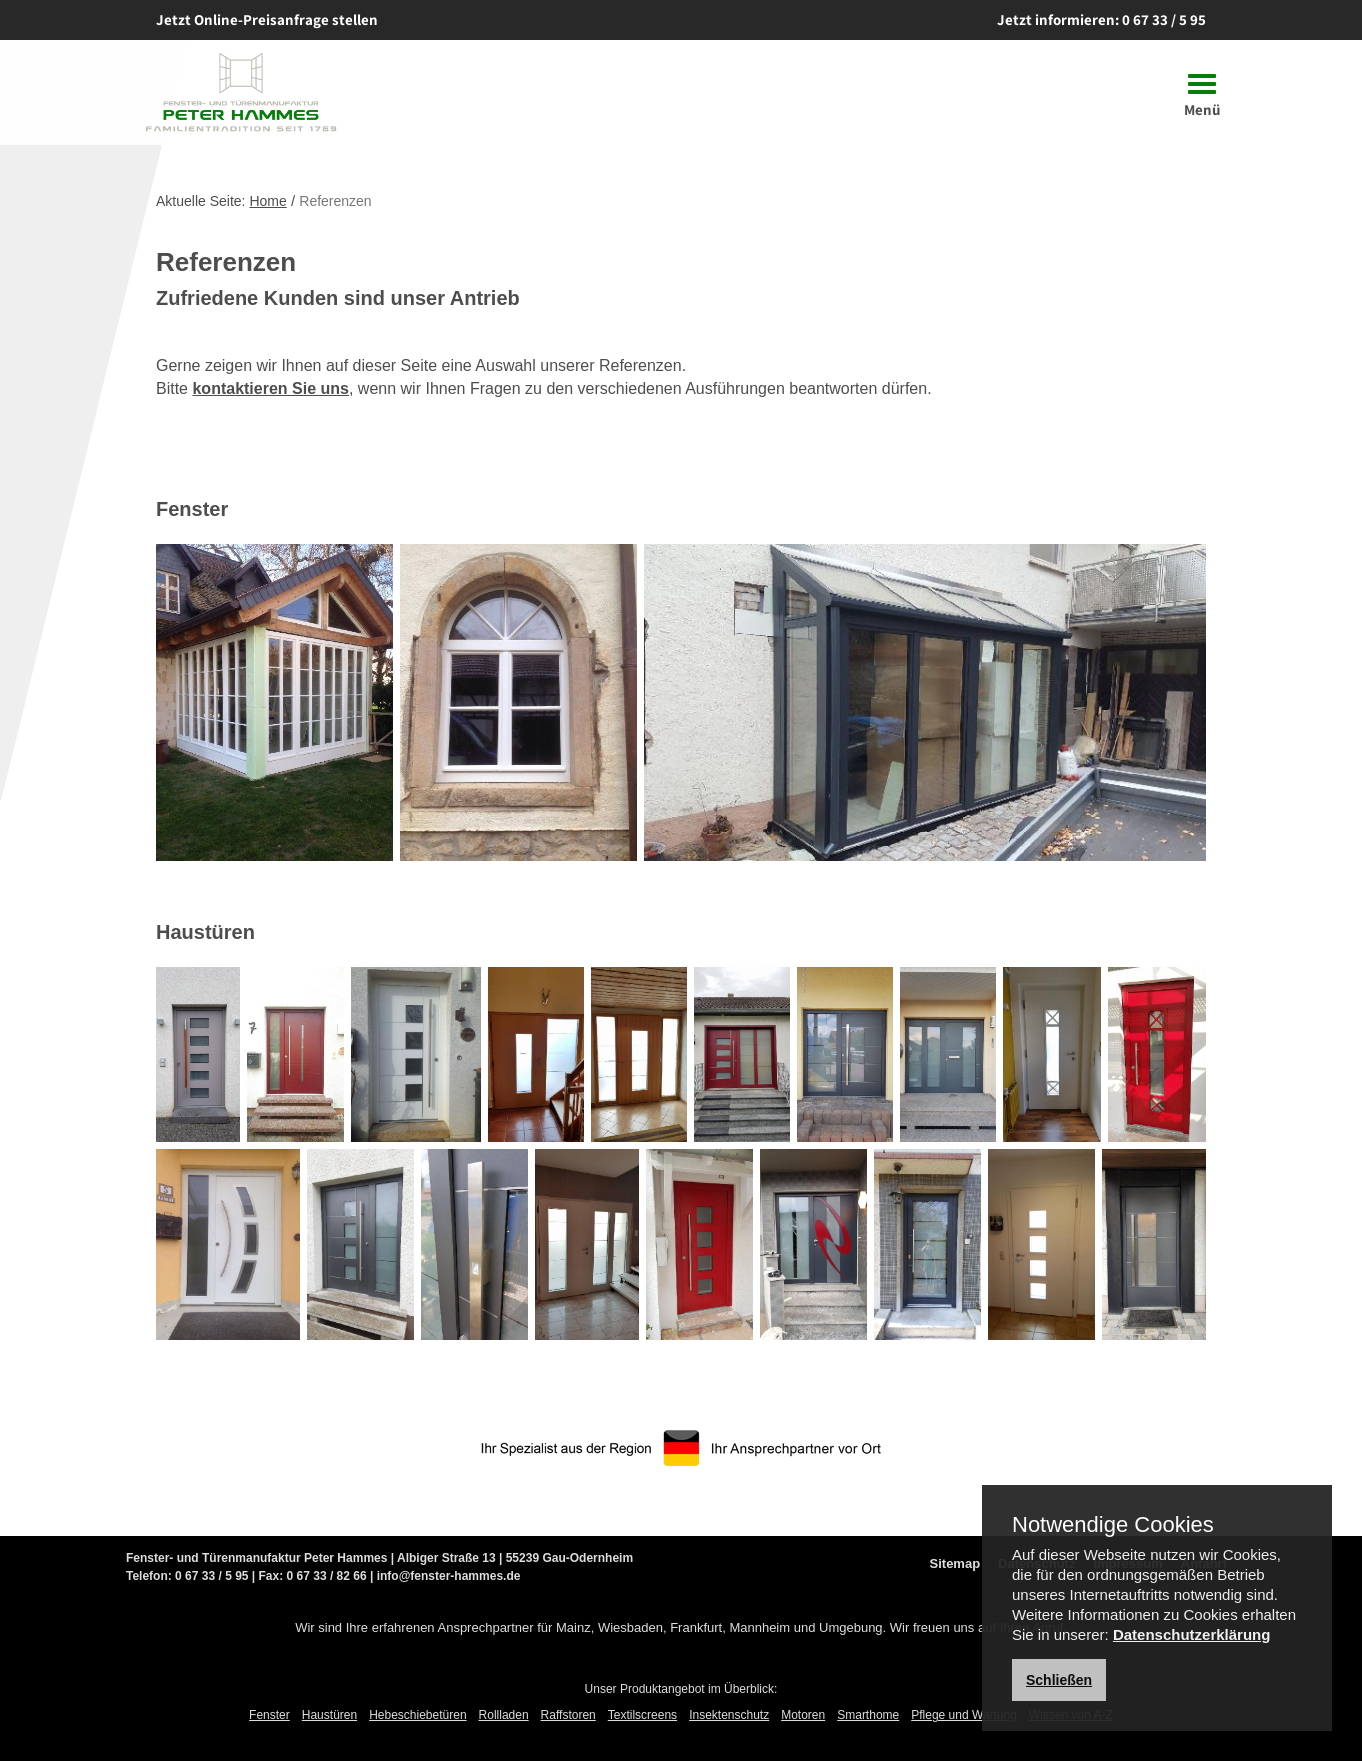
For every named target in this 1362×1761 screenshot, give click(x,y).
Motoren (803, 1715)
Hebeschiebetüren (417, 1715)
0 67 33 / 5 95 (1164, 19)
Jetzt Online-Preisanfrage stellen (267, 19)
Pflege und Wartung (964, 1715)
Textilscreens (642, 1715)
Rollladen (504, 1715)
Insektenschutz (729, 1715)
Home (267, 201)
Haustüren (329, 1715)
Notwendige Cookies (1113, 1525)
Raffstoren (568, 1715)
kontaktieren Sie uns (270, 388)
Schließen (1059, 1680)
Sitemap (955, 1563)
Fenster (269, 1715)
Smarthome (868, 1715)
